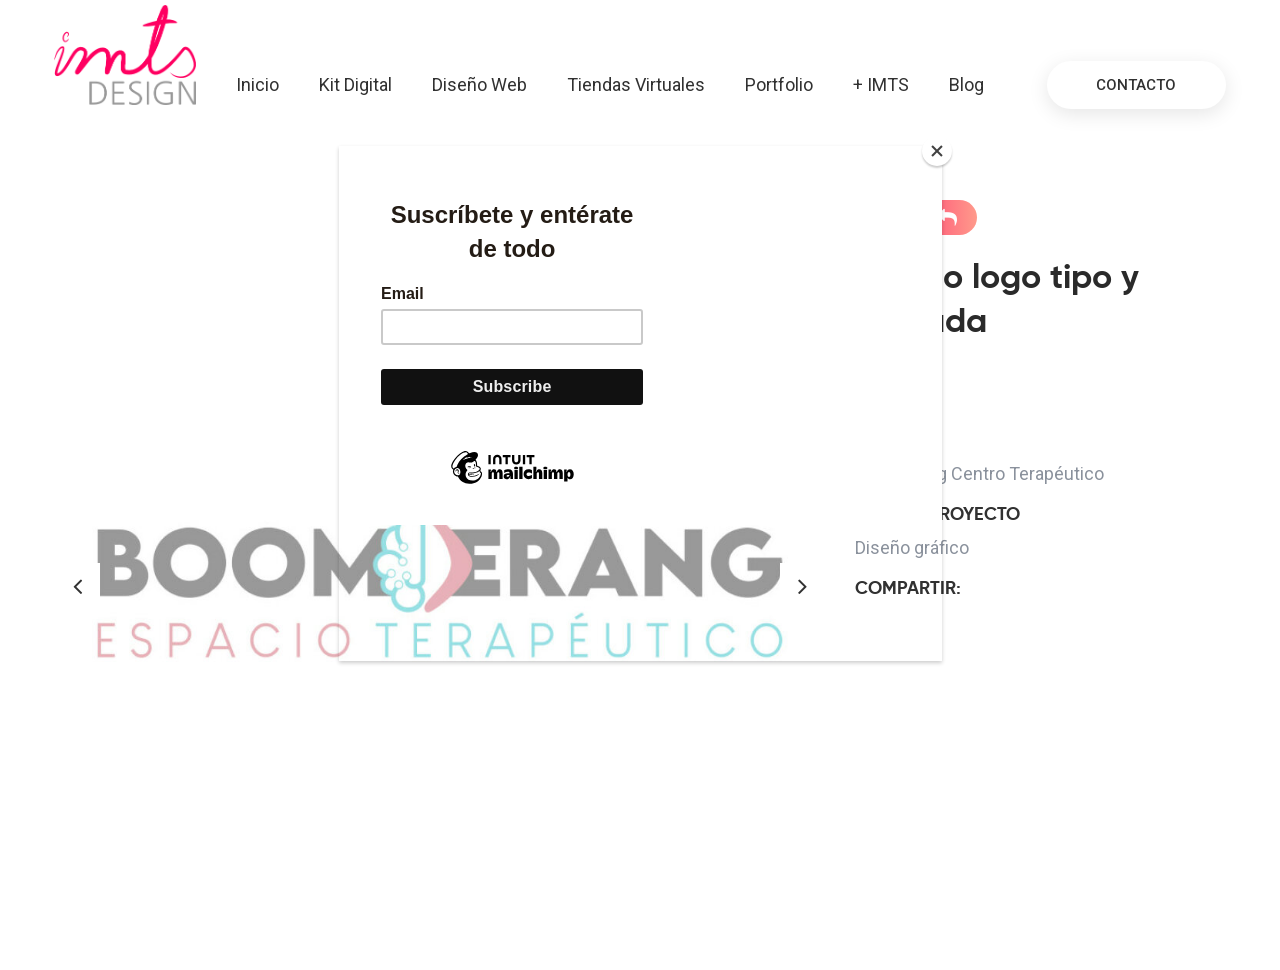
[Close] (937, 151)
